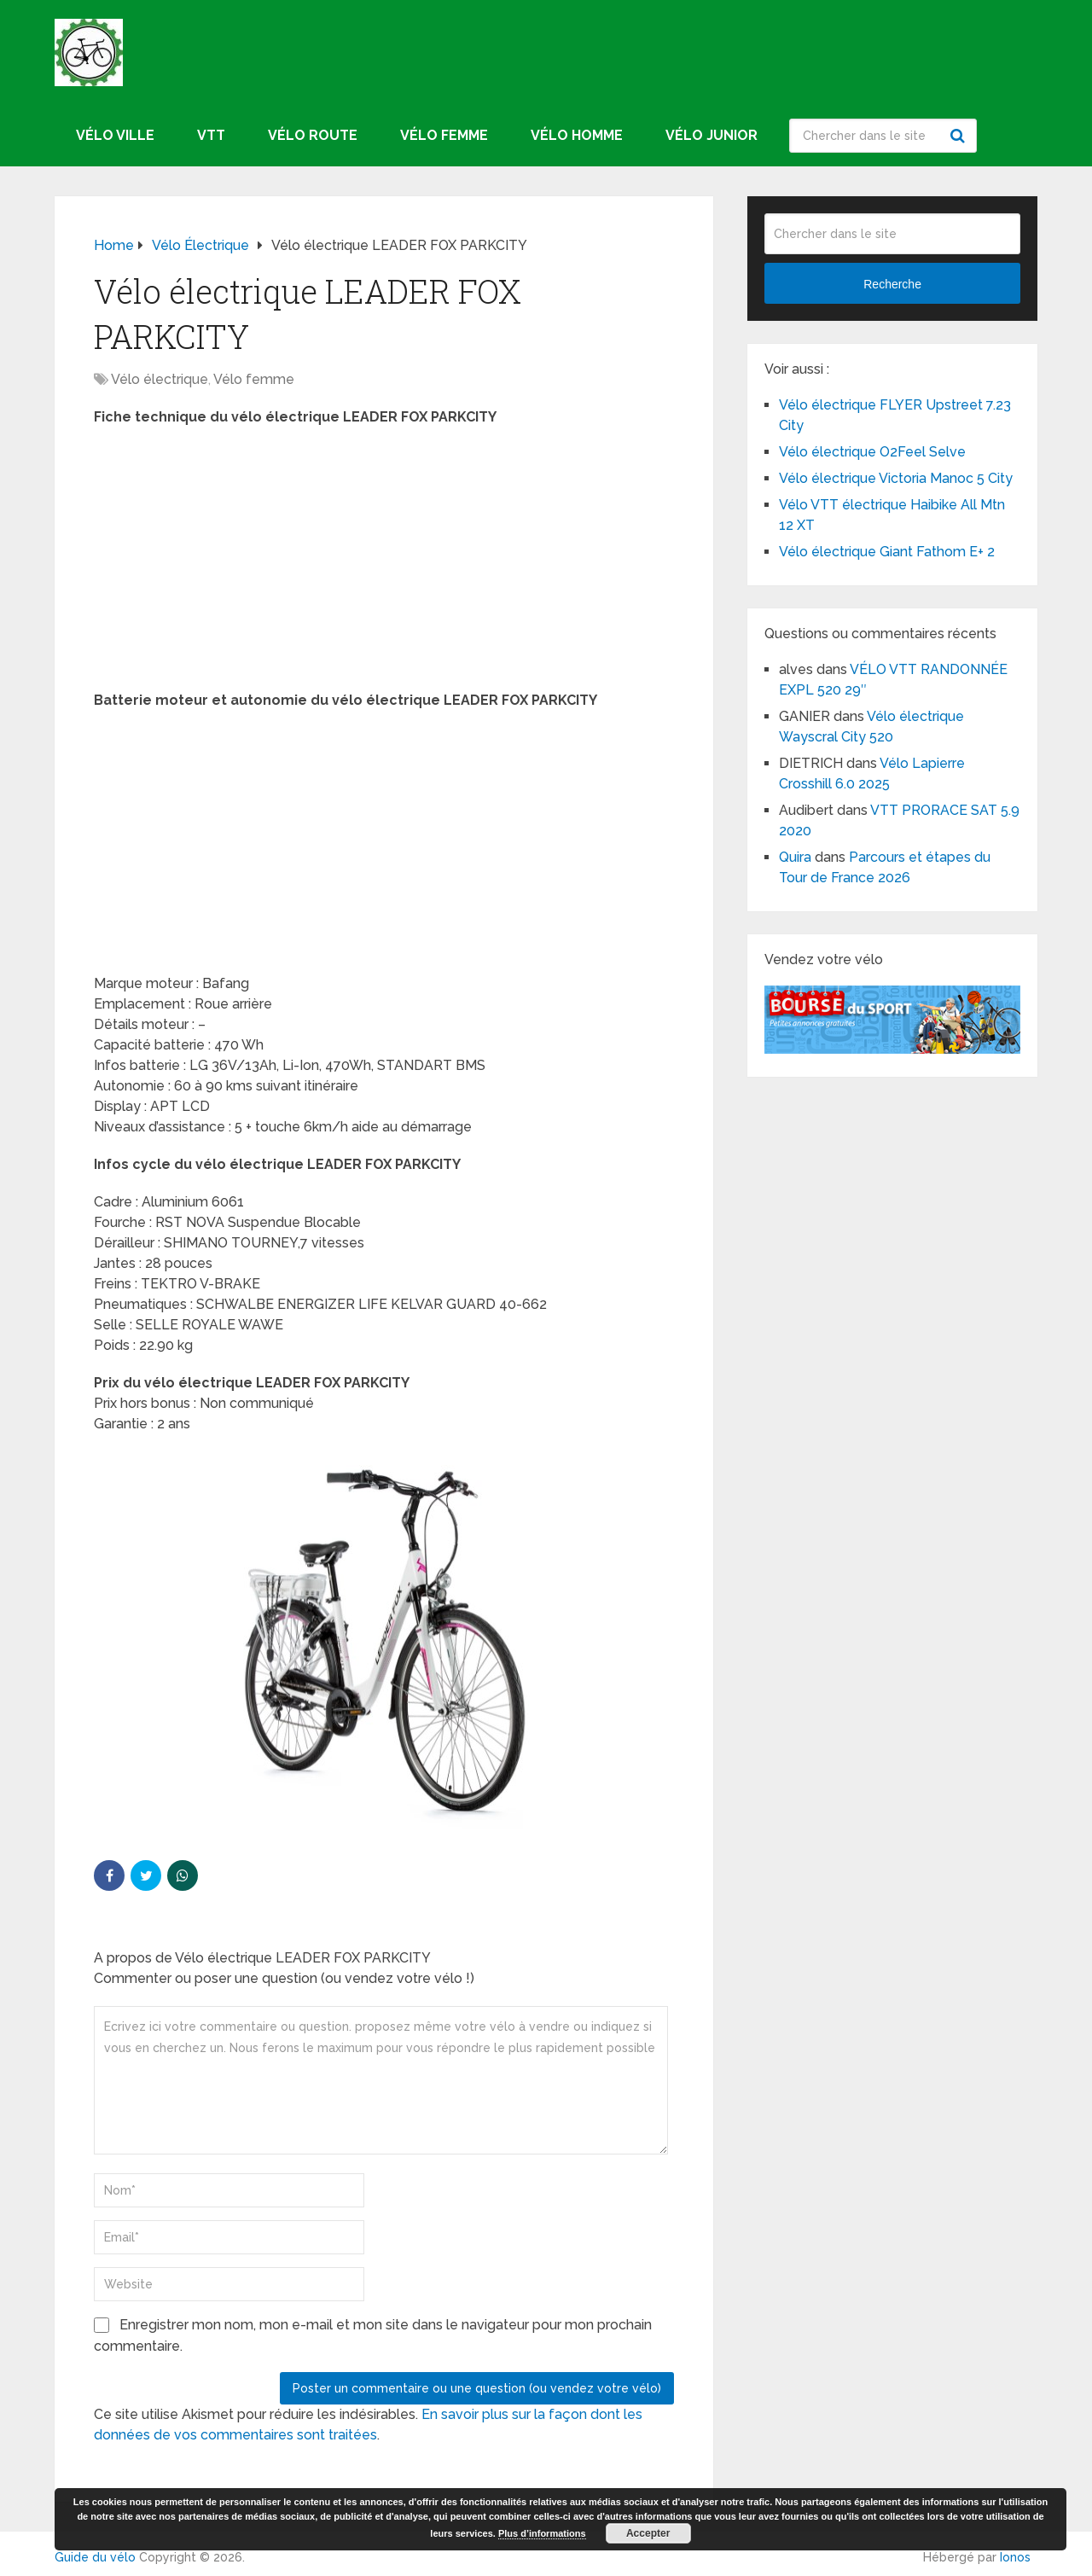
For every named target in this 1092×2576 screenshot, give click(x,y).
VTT (211, 135)
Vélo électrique (159, 379)
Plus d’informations (542, 2533)
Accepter (648, 2533)
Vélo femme (444, 135)
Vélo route (312, 135)
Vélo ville (115, 135)
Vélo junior (711, 135)
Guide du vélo (95, 2557)
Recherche (960, 136)
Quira (795, 857)
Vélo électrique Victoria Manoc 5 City (896, 478)
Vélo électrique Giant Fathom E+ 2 (887, 552)
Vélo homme (577, 135)
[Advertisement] (384, 564)
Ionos (1015, 2557)
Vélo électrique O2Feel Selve (872, 452)
